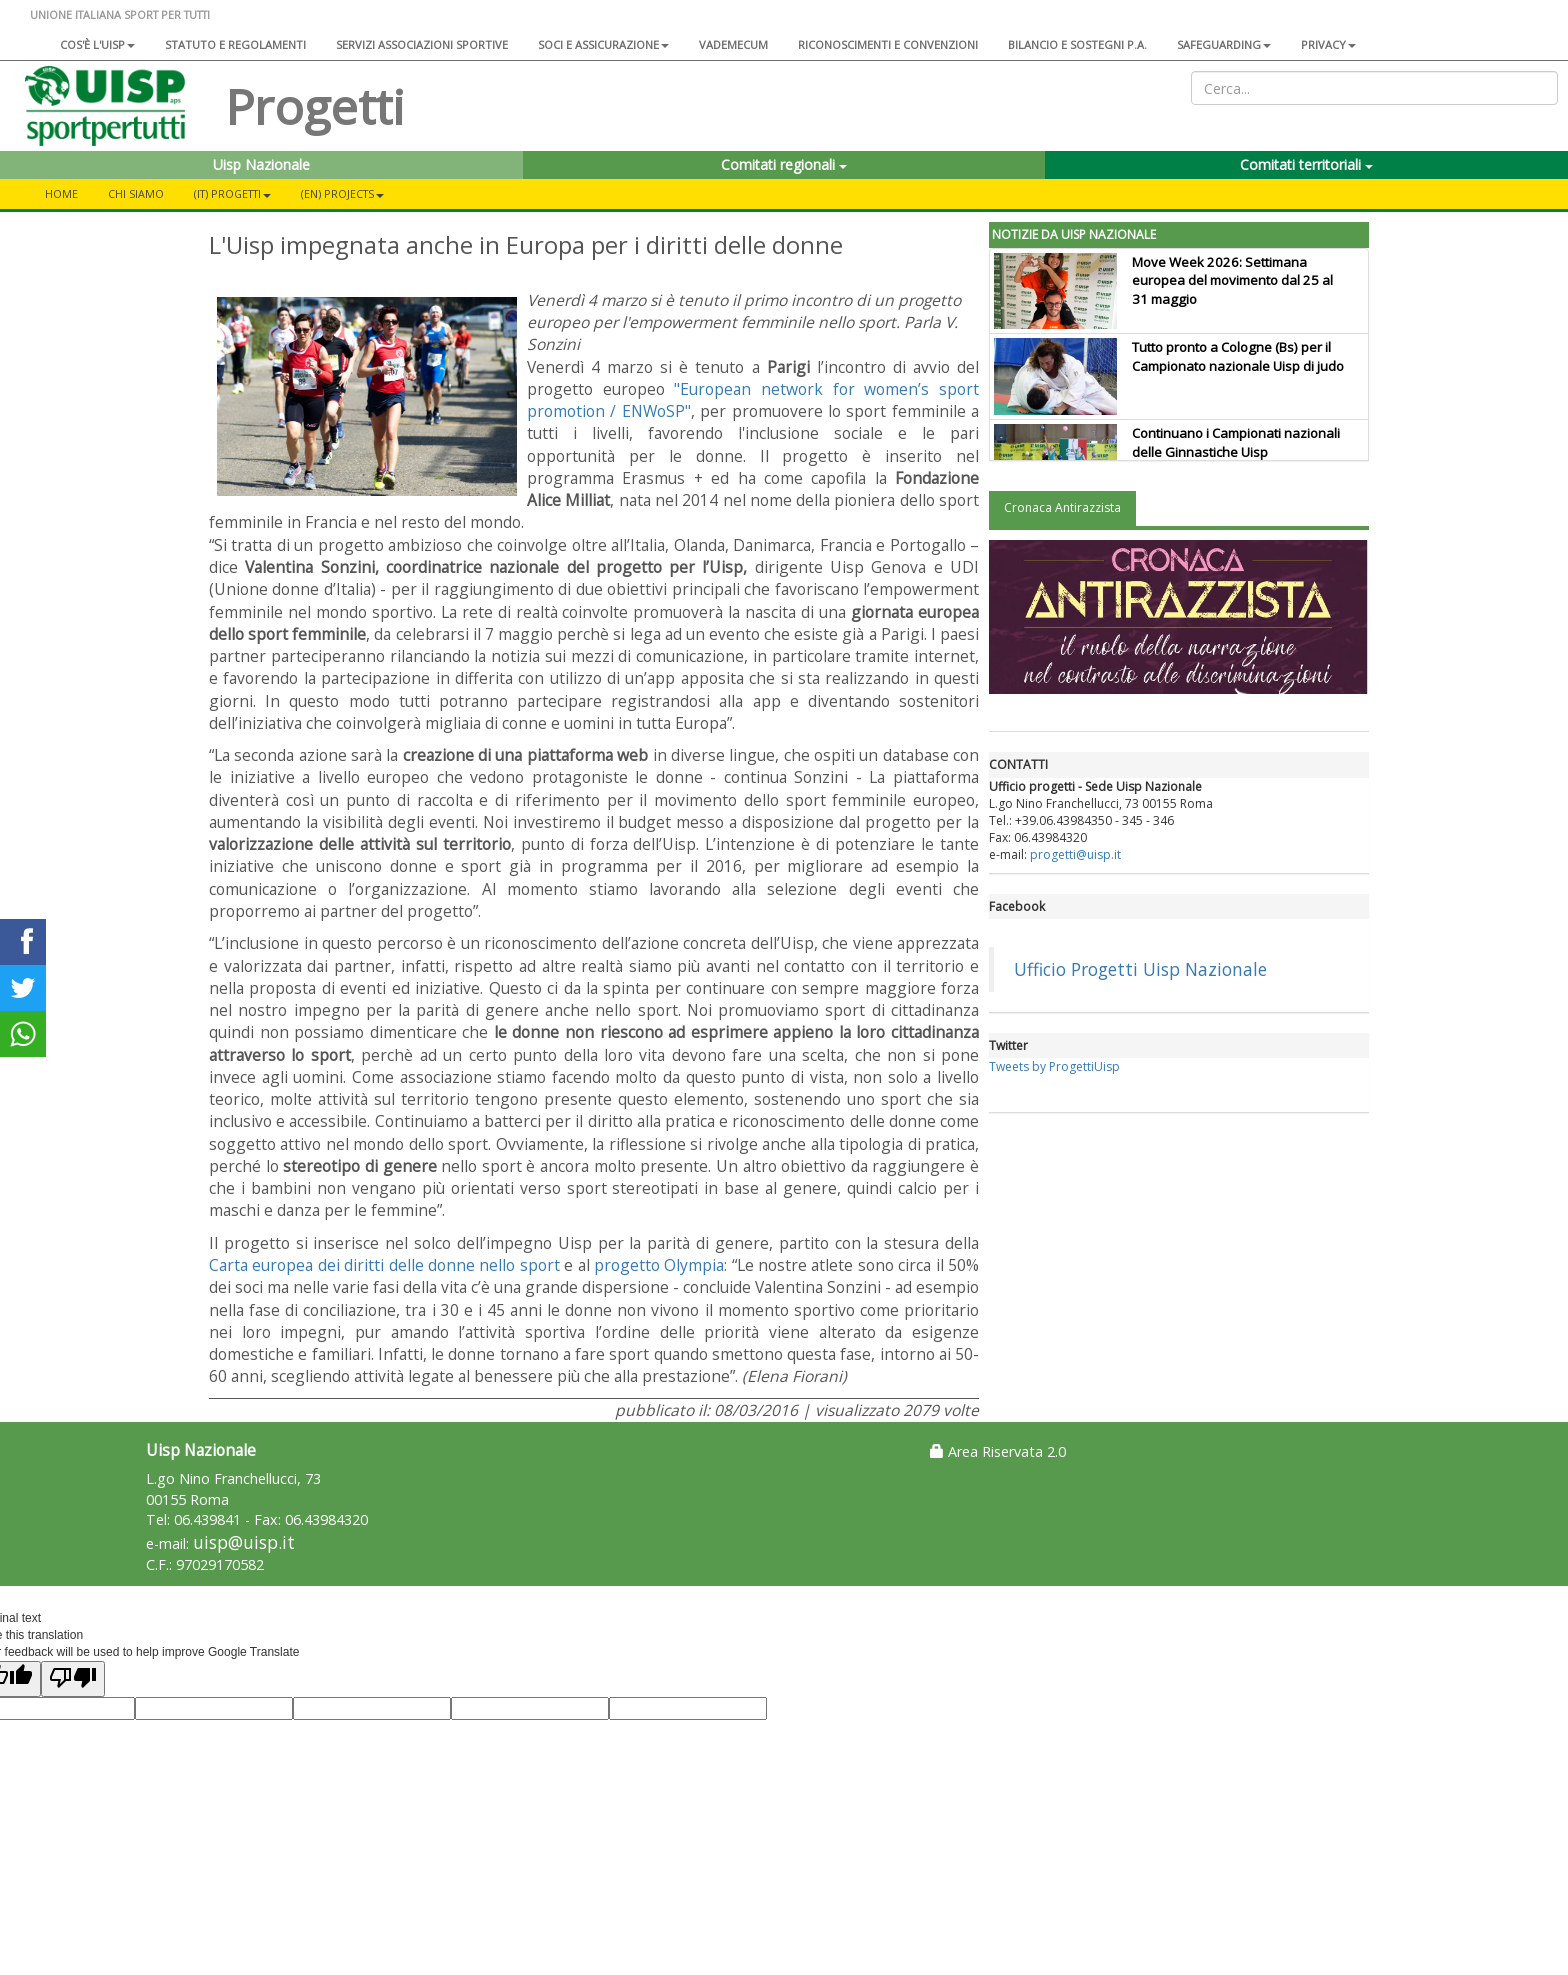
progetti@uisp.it (1075, 854)
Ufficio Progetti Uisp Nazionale (1140, 969)
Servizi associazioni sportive (422, 44)
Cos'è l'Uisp (97, 44)
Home (61, 193)
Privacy (1328, 44)
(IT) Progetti (232, 193)
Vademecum (733, 44)
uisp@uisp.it (244, 1542)
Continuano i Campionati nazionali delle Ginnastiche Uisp (1236, 442)
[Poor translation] (73, 1678)
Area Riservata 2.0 (998, 1451)
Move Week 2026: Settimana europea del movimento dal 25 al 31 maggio (1232, 281)
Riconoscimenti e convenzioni (888, 44)
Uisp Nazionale (261, 164)
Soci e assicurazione (603, 44)
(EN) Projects (342, 193)
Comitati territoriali (1306, 164)
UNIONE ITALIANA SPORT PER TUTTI (120, 14)
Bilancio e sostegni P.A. (1077, 44)
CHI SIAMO (136, 193)
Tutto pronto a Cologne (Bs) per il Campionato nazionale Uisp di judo (1238, 356)
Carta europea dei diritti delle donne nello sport (384, 1265)
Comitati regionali (784, 164)
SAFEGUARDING (1224, 44)
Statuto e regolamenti (235, 44)
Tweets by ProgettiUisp (1054, 1066)
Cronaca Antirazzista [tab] (1062, 507)
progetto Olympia (659, 1265)
